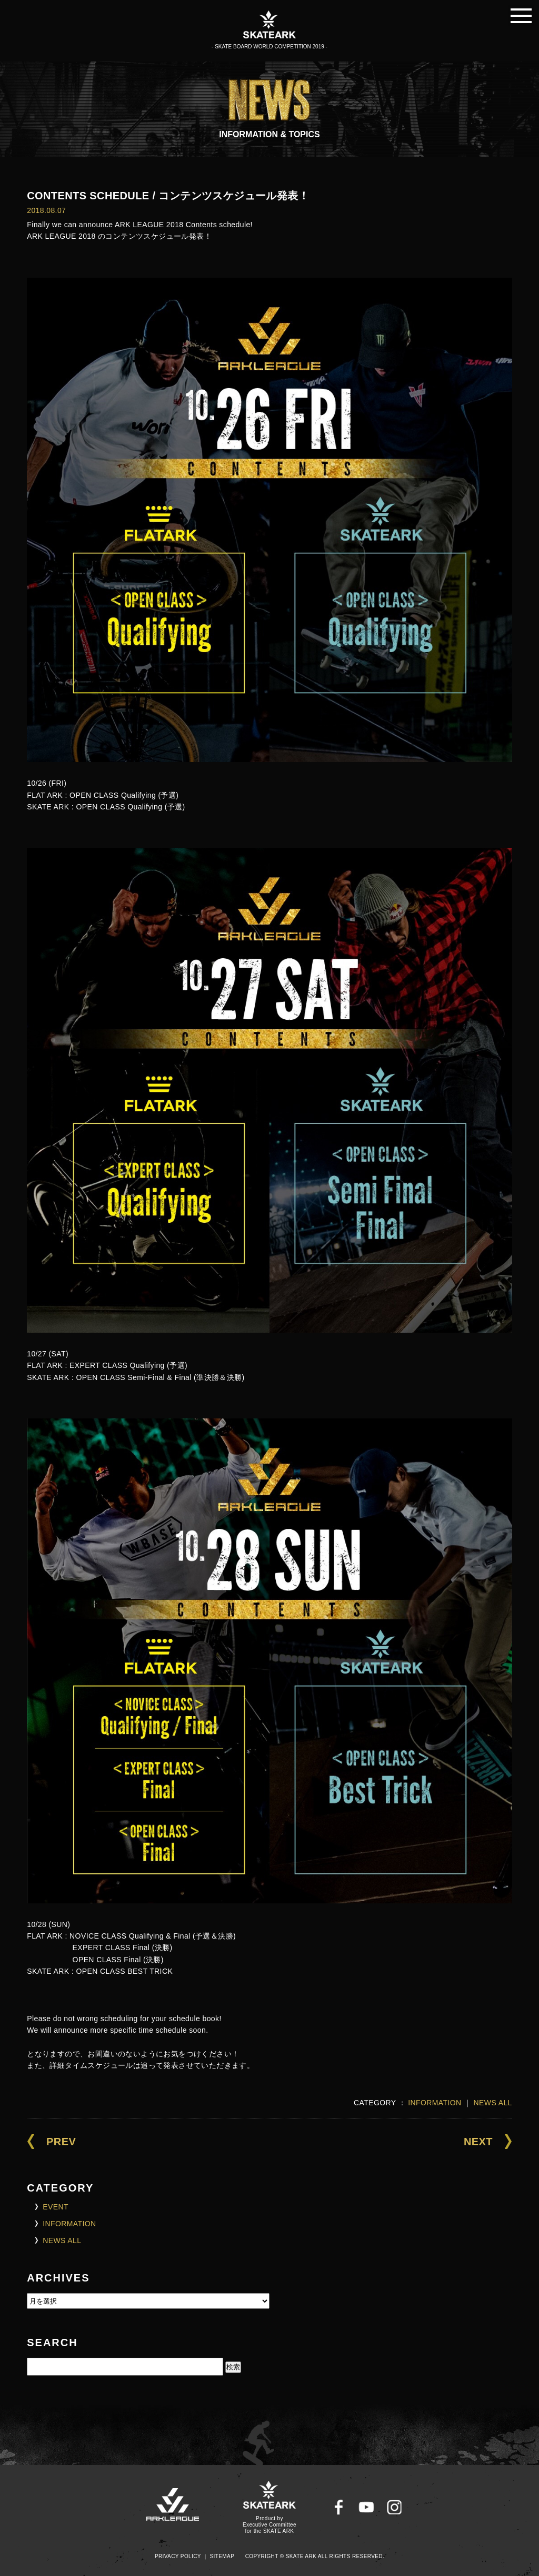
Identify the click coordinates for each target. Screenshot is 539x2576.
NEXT (478, 2141)
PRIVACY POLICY (178, 2556)
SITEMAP (222, 2556)
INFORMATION (434, 2102)
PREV (61, 2141)
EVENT (55, 2207)
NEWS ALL (493, 2102)
